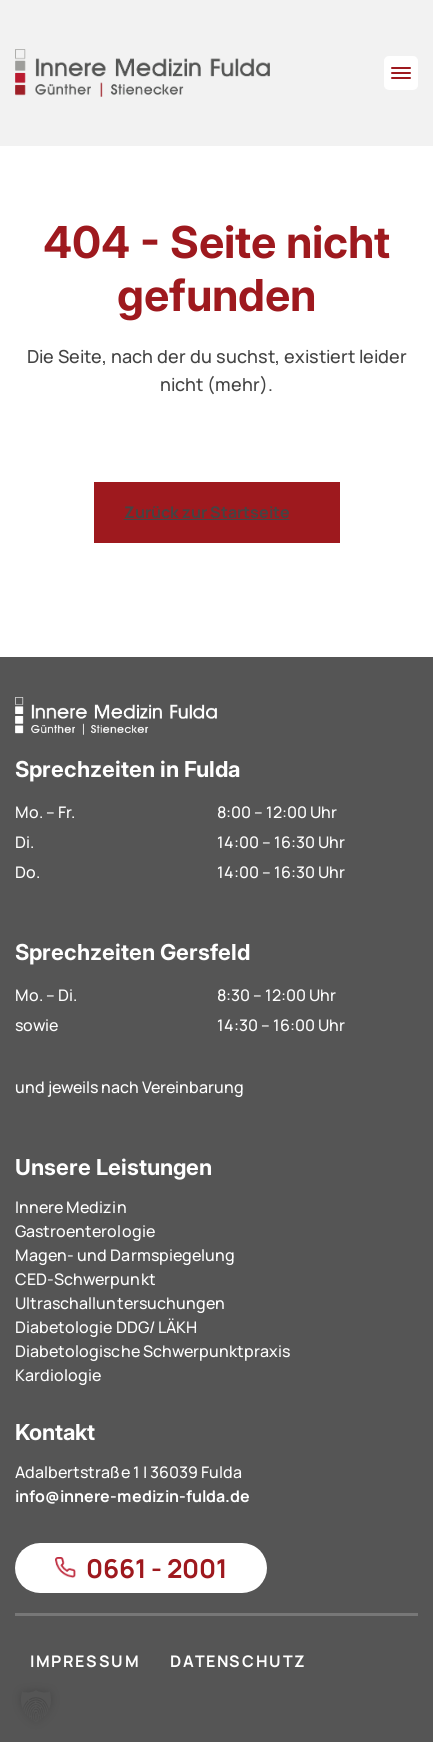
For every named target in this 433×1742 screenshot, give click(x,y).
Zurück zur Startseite (207, 512)
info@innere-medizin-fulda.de (132, 1496)
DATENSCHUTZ (238, 1661)
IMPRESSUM (85, 1661)
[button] (36, 1706)
